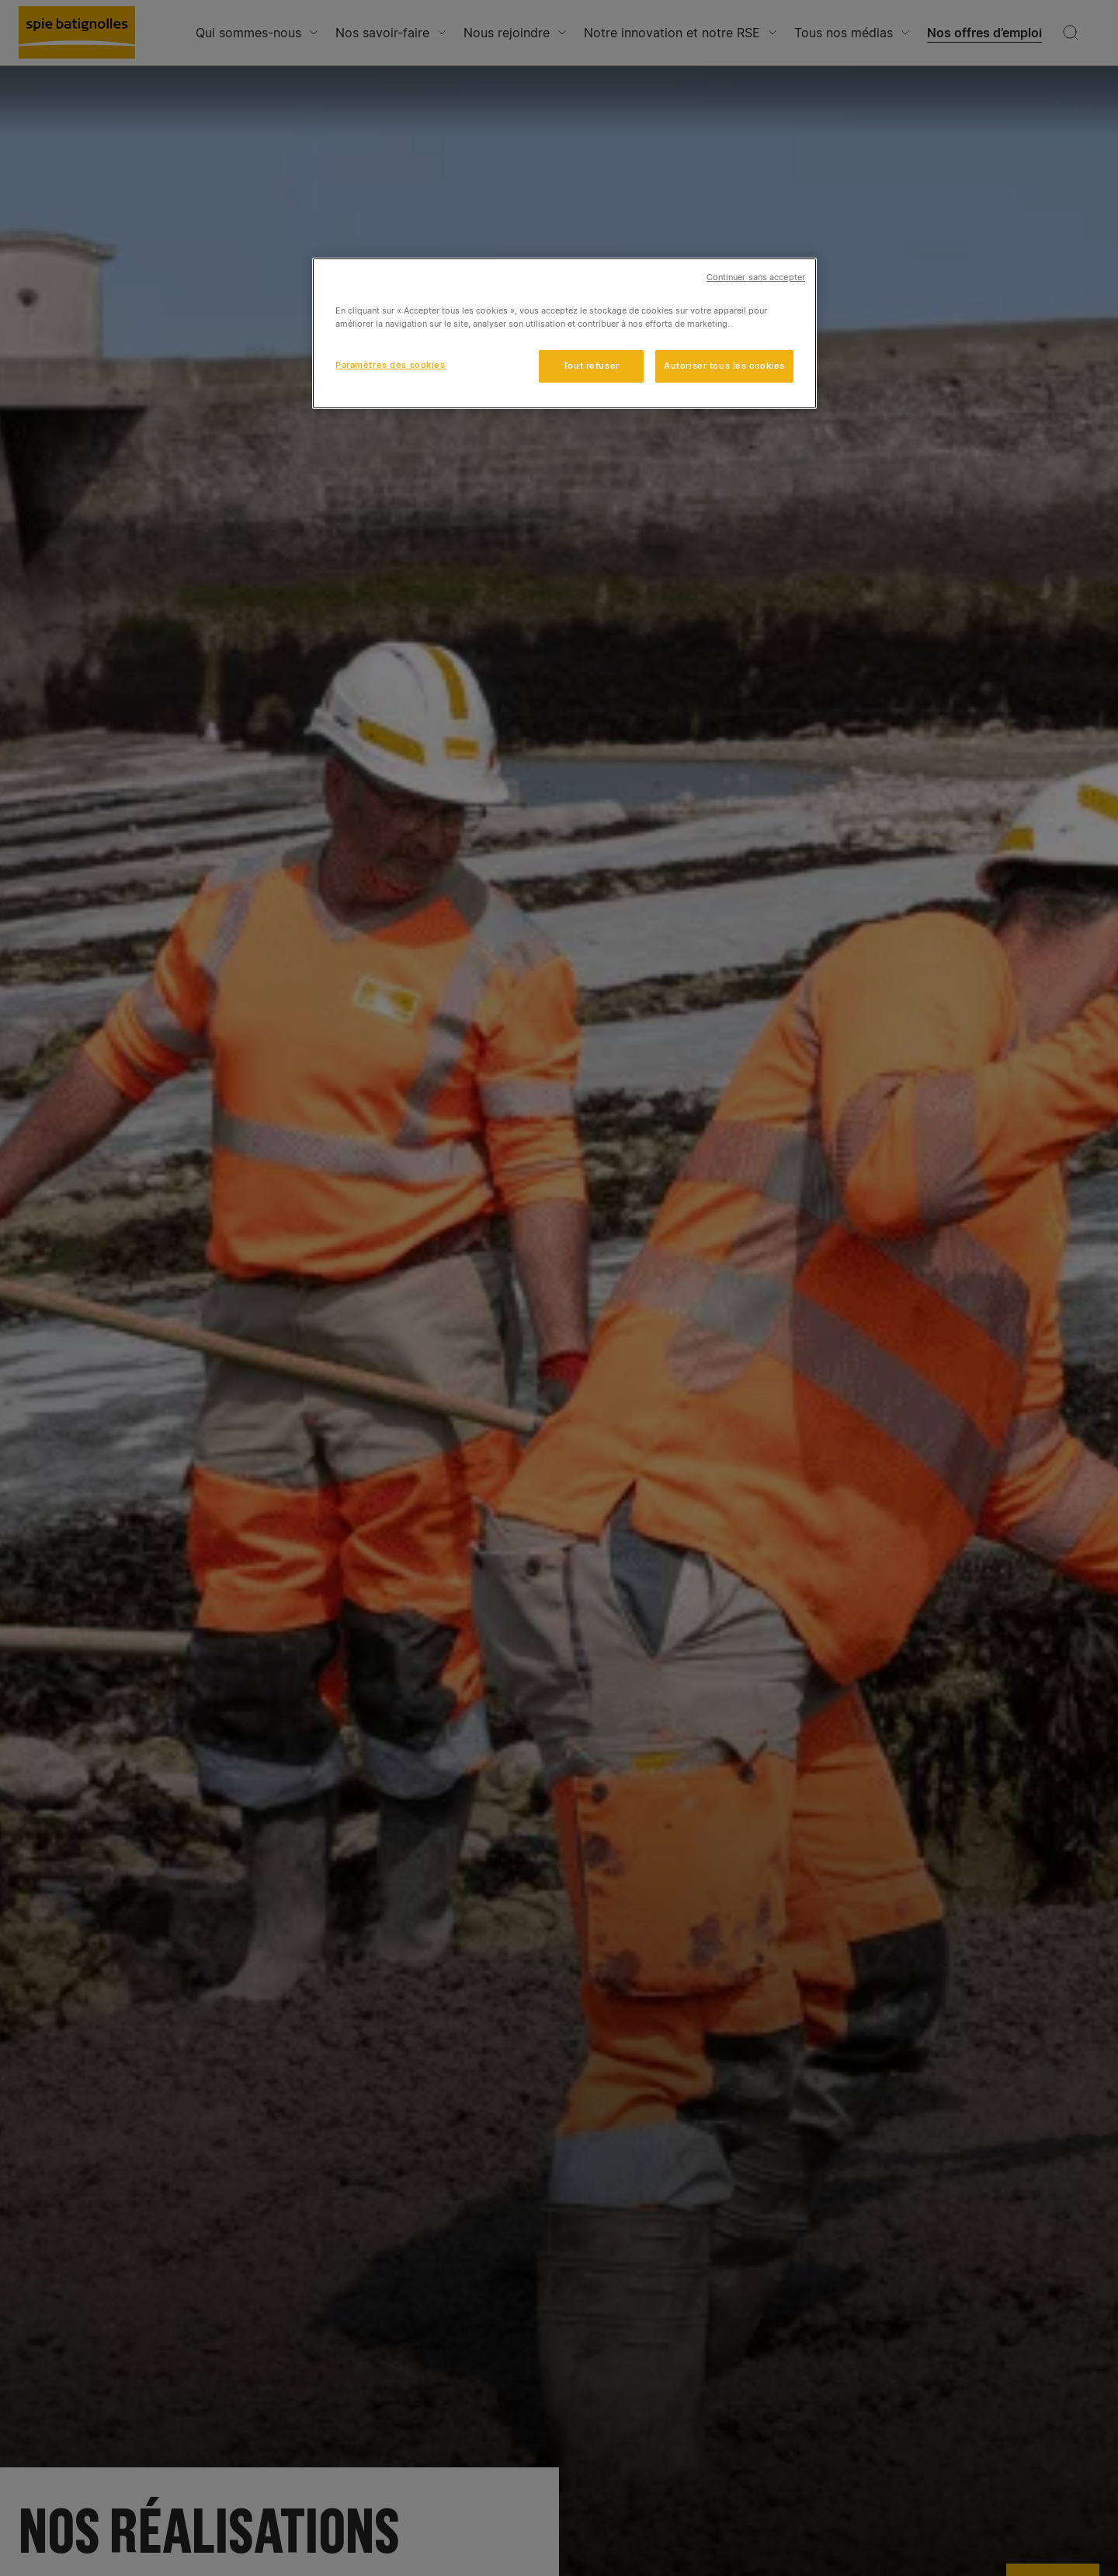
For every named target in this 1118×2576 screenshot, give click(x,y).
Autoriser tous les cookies (724, 365)
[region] (564, 333)
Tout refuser (591, 365)
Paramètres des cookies (390, 364)
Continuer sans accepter (756, 277)
